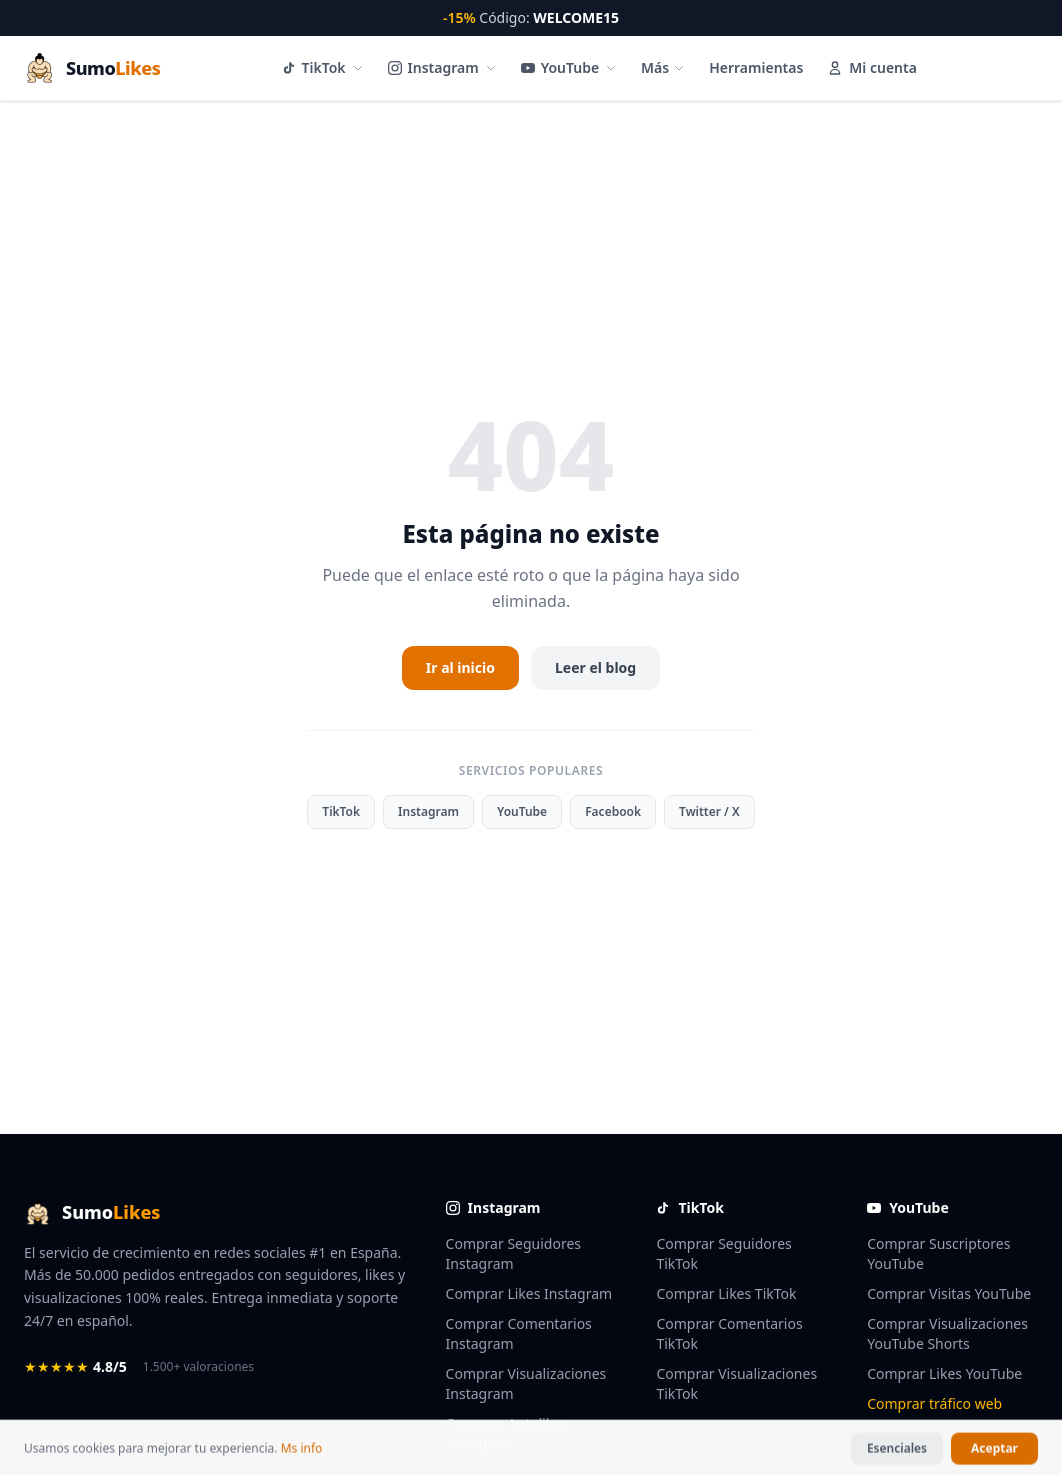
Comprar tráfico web (934, 1403)
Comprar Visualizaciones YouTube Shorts (947, 1333)
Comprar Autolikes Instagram (507, 1433)
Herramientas (756, 67)
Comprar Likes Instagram (529, 1293)
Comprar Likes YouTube (944, 1373)
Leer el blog (595, 667)
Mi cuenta (872, 67)
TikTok (323, 67)
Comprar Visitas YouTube (949, 1293)
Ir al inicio (460, 667)
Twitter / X (709, 811)
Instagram (442, 67)
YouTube (569, 67)
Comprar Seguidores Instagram (513, 1253)
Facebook (613, 811)
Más (663, 67)
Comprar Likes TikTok (726, 1293)
